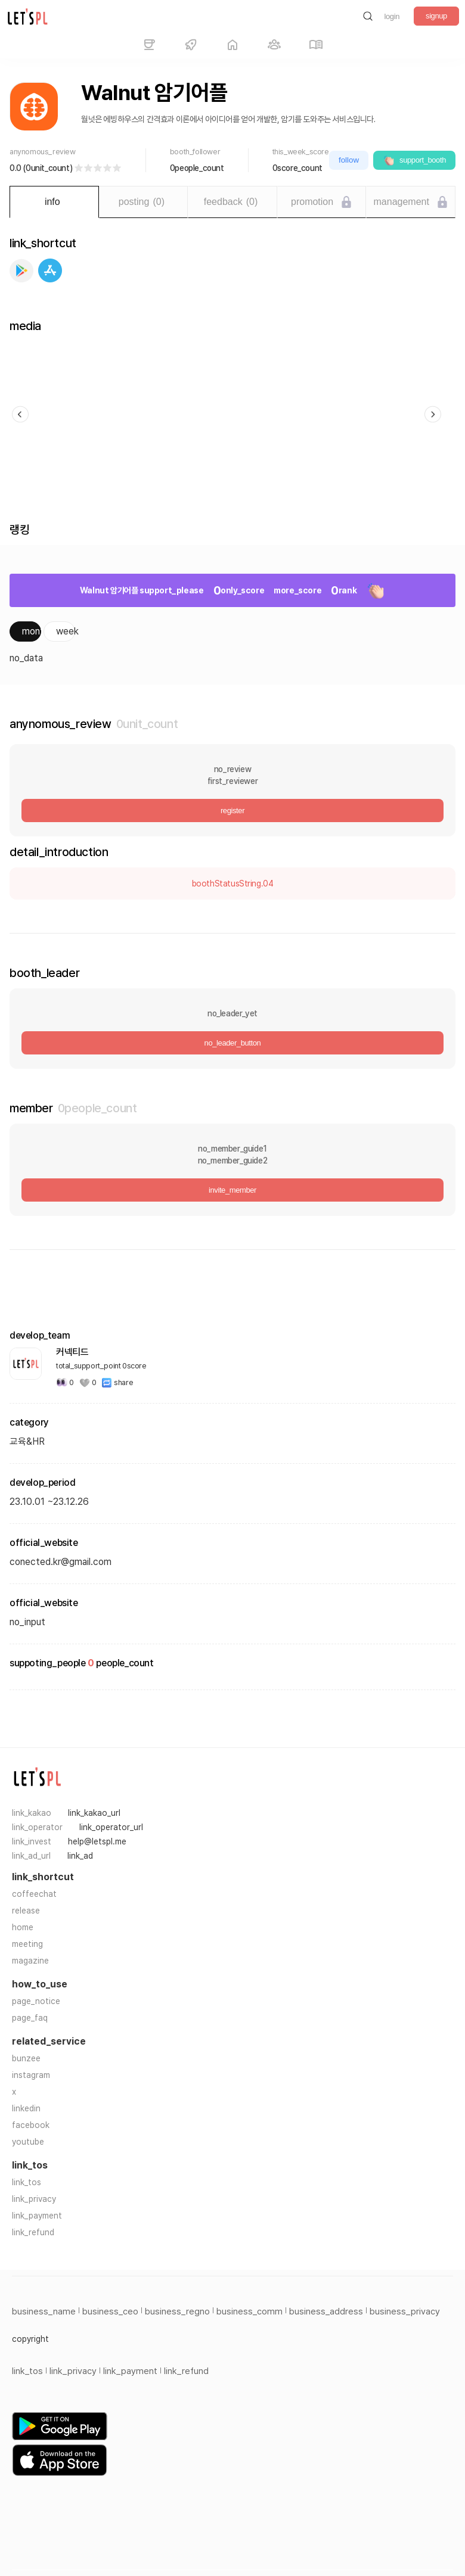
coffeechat (34, 1894)
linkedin (26, 2108)
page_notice (36, 2001)
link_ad (80, 1856)
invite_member (232, 1190)
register (232, 810)
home (22, 1927)
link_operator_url (111, 1827)
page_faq (30, 2018)
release (26, 1910)
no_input (27, 1622)
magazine (30, 1960)
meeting (27, 1944)
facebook (30, 2125)
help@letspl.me (97, 1841)
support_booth (414, 160)
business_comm (249, 2311)
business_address (326, 2311)
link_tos (26, 2182)
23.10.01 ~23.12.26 (49, 1501)
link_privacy (34, 2199)
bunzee (26, 2058)
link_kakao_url (94, 1813)
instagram (31, 2075)
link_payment (37, 2215)
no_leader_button (232, 1042)
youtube (28, 2141)
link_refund (33, 2232)
